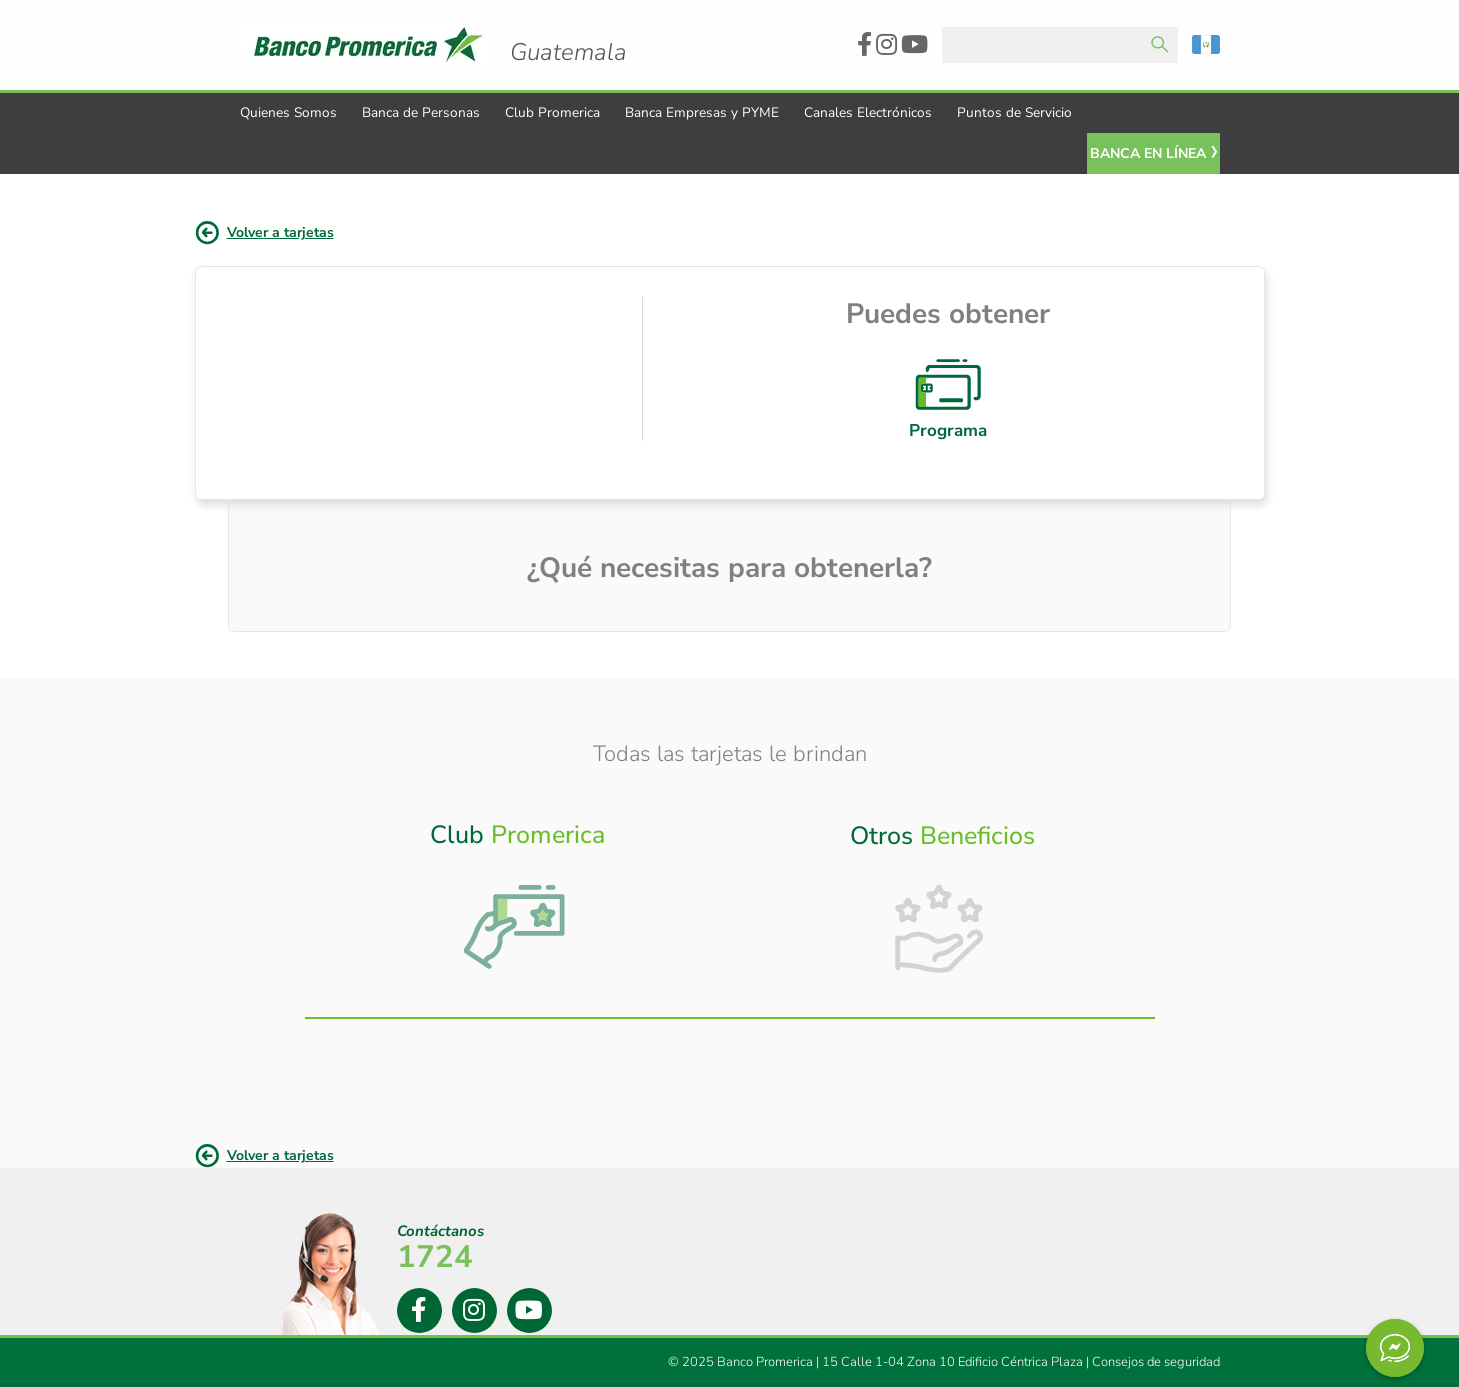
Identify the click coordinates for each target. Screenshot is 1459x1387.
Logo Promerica (568, 35)
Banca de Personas (421, 112)
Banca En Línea (1148, 153)
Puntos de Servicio (1014, 112)
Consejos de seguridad (1156, 1362)
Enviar (1160, 45)
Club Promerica (552, 112)
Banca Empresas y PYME (702, 112)
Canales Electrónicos (868, 112)
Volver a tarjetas (280, 232)
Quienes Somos (288, 112)
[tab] (517, 901)
